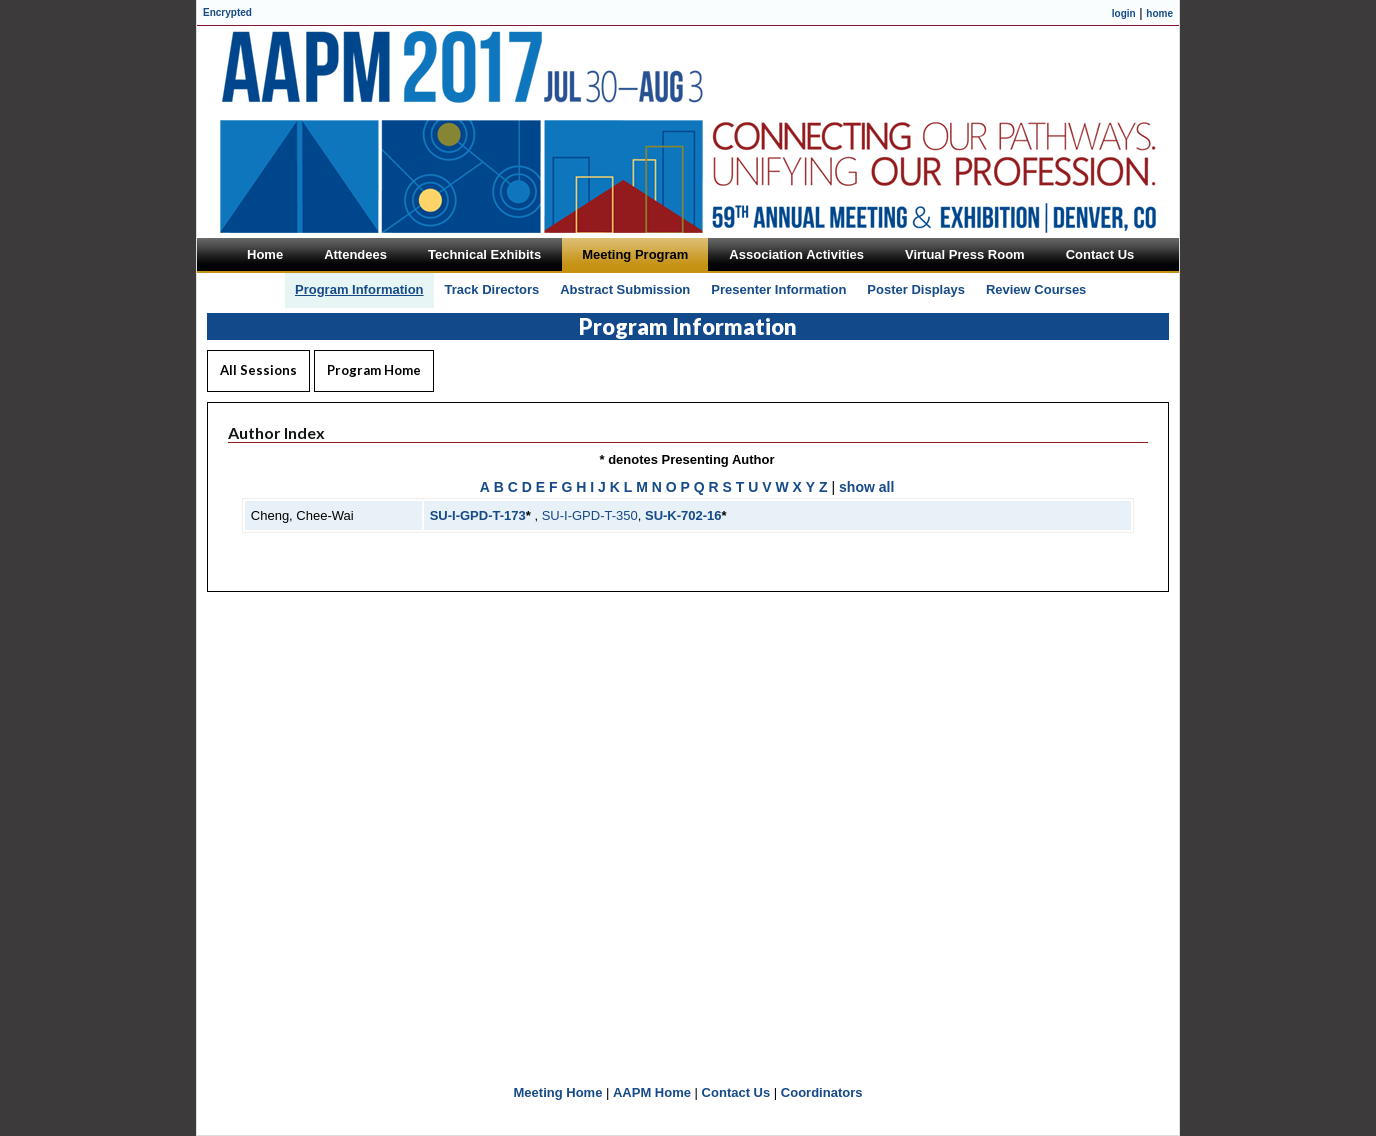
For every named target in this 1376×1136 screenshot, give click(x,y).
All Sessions (258, 370)
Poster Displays (916, 289)
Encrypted (227, 12)
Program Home (374, 370)
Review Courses (1036, 289)
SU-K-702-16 (683, 515)
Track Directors (492, 289)
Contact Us (736, 1092)
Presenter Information (778, 289)
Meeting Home (558, 1092)
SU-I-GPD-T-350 (590, 515)
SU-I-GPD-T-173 (478, 515)
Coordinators (822, 1092)
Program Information (359, 289)
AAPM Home (652, 1092)
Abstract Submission (625, 289)
